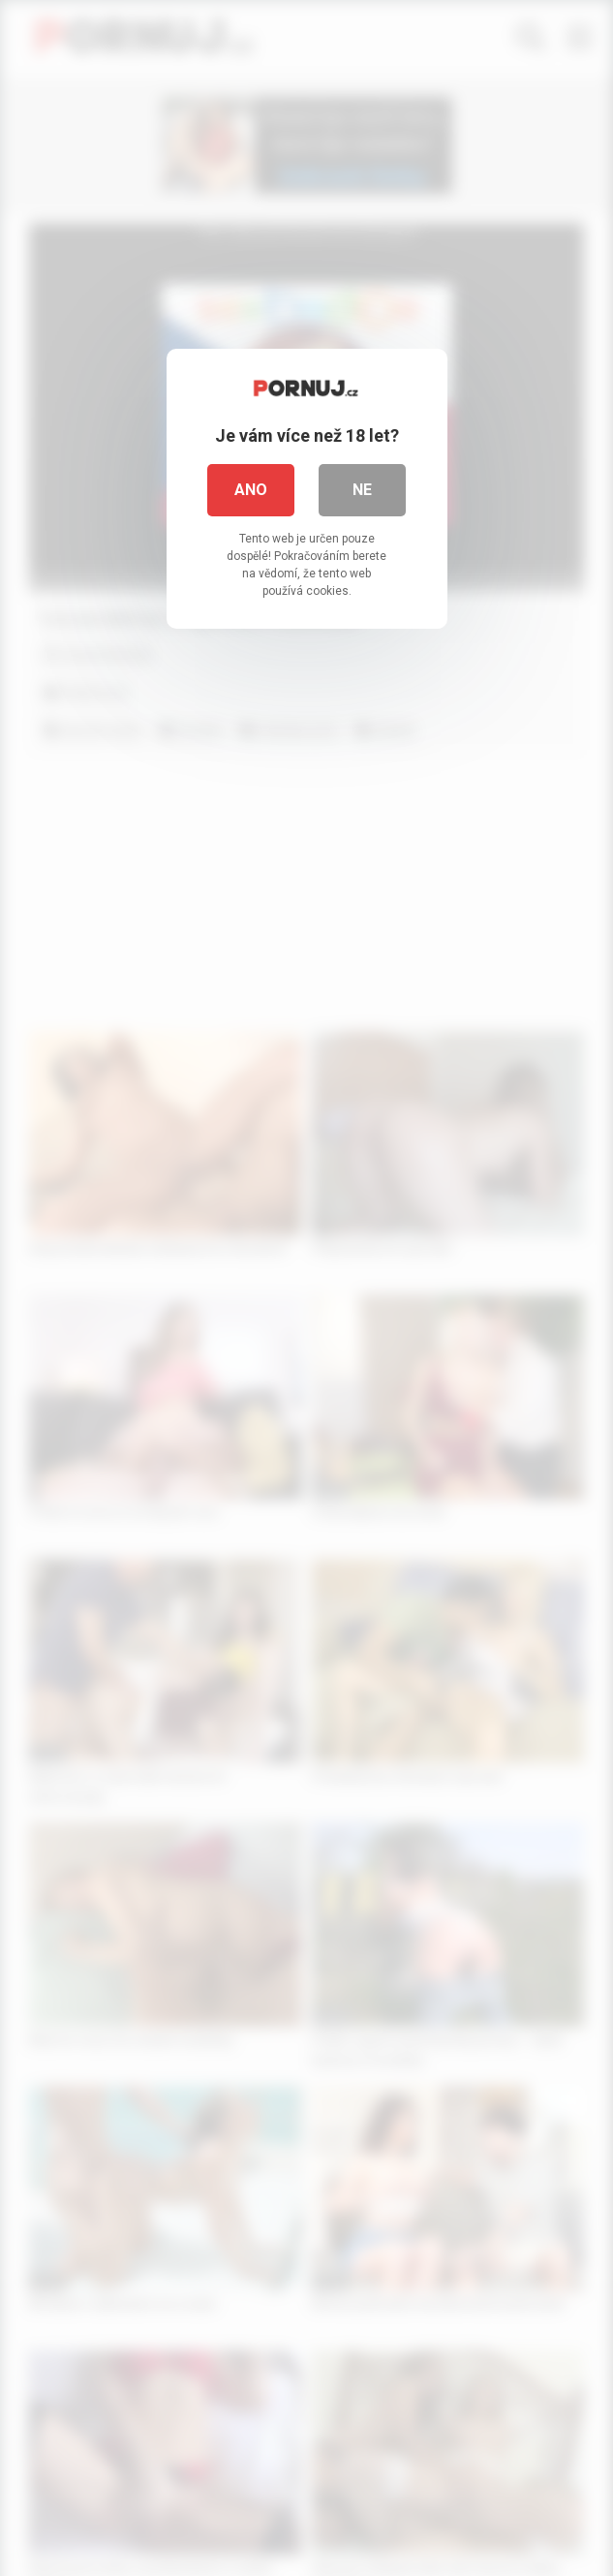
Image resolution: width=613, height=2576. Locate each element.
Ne (362, 490)
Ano (250, 490)
